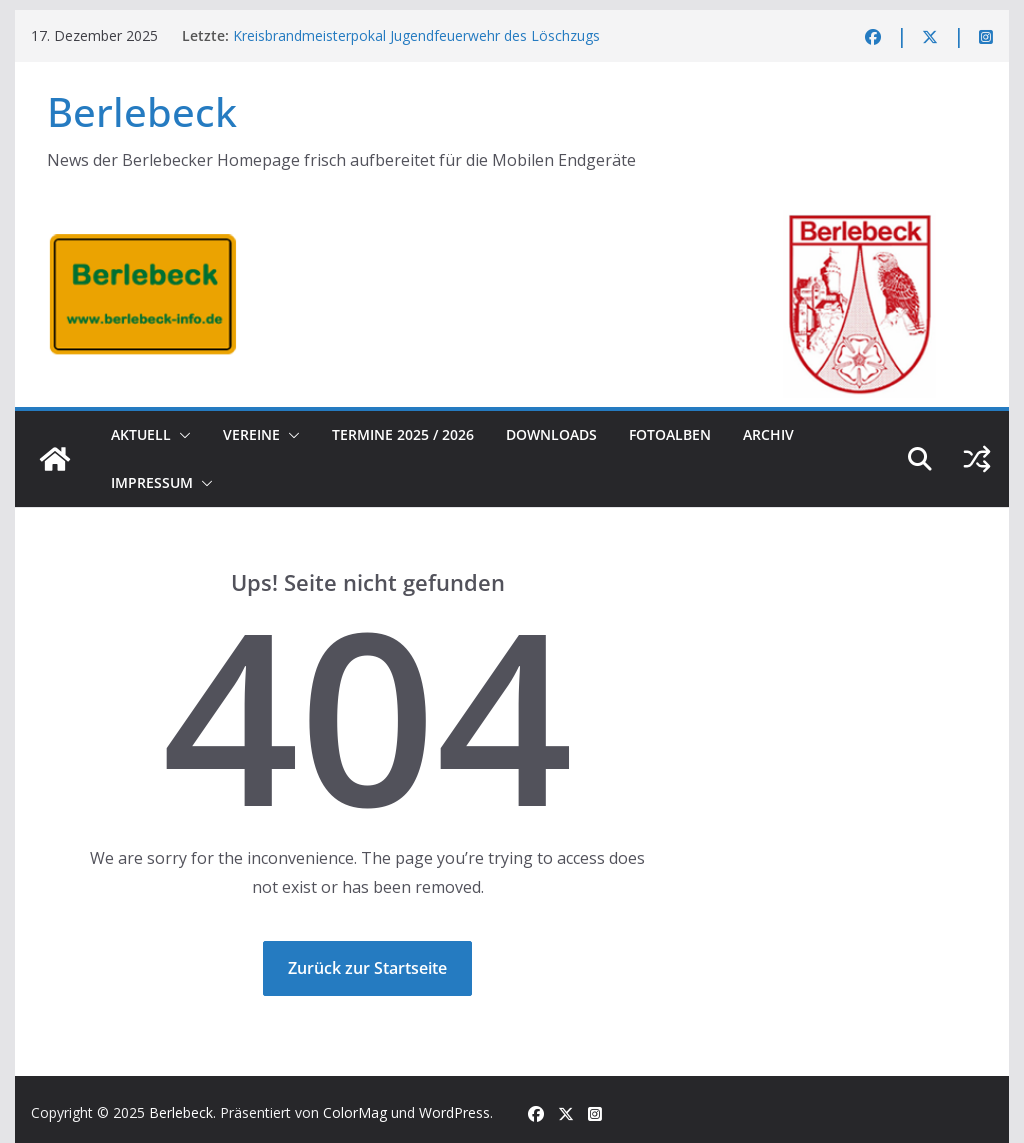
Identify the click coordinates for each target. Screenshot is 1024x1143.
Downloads (551, 434)
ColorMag (355, 1112)
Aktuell (141, 434)
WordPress (454, 1112)
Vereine (251, 434)
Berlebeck (142, 111)
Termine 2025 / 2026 (403, 434)
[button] (181, 435)
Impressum (152, 482)
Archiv (768, 434)
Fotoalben (670, 434)
